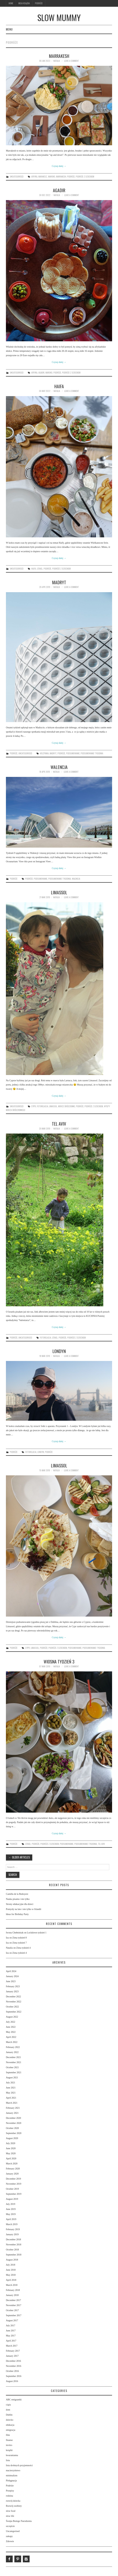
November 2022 (13, 2001)
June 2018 (11, 2270)
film (8, 2435)
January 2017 (12, 2356)
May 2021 (11, 2092)
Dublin (9, 2415)
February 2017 (13, 2351)
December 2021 (13, 2057)
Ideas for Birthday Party (17, 1914)
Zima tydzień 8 (19, 1937)
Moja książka (24, 3)
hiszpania (44, 753)
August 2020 (12, 2138)
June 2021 (11, 2087)
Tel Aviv (59, 1123)
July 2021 (10, 2082)
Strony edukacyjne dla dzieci (19, 1904)
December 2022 (13, 1996)
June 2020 (11, 2148)
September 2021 (13, 2072)
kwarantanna (12, 2455)
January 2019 (12, 2234)
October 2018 (12, 2249)
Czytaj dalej (59, 166)
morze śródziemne (66, 1106)
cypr (33, 1106)
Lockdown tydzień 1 (36, 1932)
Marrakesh (59, 56)
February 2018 (13, 2290)
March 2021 (11, 2103)
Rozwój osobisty (14, 2506)
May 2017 (11, 2335)
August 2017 (12, 2320)
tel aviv (101, 1843)
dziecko (9, 2420)
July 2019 (10, 2204)
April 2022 (11, 2037)
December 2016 (13, 2361)
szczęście (10, 2526)
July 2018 (10, 2265)
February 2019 (13, 2229)
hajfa (33, 568)
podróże (71, 176)
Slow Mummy (59, 17)
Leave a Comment (71, 60)
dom (8, 2409)
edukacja (10, 2425)
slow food (10, 2511)
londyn (40, 1452)
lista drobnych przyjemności (19, 2465)
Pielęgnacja (11, 2480)
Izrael (40, 568)
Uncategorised (16, 176)
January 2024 (12, 1976)
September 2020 (13, 2133)
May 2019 (11, 2214)
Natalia (56, 60)
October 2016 (12, 2371)
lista (8, 2460)
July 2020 (10, 2143)
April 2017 (11, 2340)
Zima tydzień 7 (19, 1942)
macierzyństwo (13, 2470)
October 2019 (12, 2189)
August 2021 (12, 2077)
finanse (9, 2440)
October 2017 (12, 2310)
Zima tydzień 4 (23, 1948)
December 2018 (13, 2239)
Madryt (59, 582)
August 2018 (12, 2259)
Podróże (39, 3)
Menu (9, 29)
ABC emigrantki (14, 2399)
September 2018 (13, 2254)
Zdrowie (10, 2541)
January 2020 (12, 2173)
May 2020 (11, 2153)
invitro (9, 2445)
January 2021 (12, 2113)
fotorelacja (42, 1106)
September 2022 (13, 2011)
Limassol (59, 892)
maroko (51, 176)
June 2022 (11, 2027)
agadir (41, 372)
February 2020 (13, 2168)
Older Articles (19, 1857)
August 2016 (12, 2381)
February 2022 (13, 2047)
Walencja (59, 767)
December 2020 (13, 2118)
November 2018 (13, 2244)
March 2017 (11, 2346)
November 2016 (13, 2366)
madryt (53, 753)
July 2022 (10, 2022)
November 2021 (13, 2062)
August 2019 (12, 2199)
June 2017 (11, 2330)
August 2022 (12, 2017)
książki (9, 2450)
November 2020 (13, 2123)
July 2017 (10, 2325)
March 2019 (11, 2224)
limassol (53, 1106)
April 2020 (11, 2158)
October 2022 (12, 2006)
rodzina (9, 2496)
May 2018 (11, 2275)
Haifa (59, 386)
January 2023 (12, 1991)
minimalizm (11, 2475)
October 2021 (12, 2067)
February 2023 (13, 1986)
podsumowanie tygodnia (92, 753)
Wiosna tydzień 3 (59, 1661)
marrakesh (61, 176)
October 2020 (12, 2128)
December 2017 (13, 2300)
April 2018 (11, 2280)
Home (11, 3)
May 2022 (11, 2032)
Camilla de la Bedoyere (17, 1894)
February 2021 (13, 2108)
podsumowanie (73, 753)
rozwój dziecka (13, 2501)
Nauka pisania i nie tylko (18, 1899)
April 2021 (11, 2098)
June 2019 (11, 2209)
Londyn (59, 1351)
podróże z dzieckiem (85, 176)
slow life (10, 2516)
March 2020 (11, 2163)
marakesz (42, 176)
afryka (34, 176)
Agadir (59, 190)
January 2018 (12, 2295)
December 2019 (13, 2179)
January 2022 (12, 2052)
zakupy (9, 2536)
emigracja (10, 2430)
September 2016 (13, 2376)
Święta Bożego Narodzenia (19, 2521)
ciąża (8, 2404)
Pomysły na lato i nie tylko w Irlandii (23, 1909)
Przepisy (10, 2490)
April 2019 (11, 2219)
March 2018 (11, 2285)
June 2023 (11, 1981)
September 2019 (13, 2194)
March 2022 (11, 2042)
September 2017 (13, 2315)
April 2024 (11, 1971)
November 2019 (13, 2184)
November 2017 (13, 2305)
